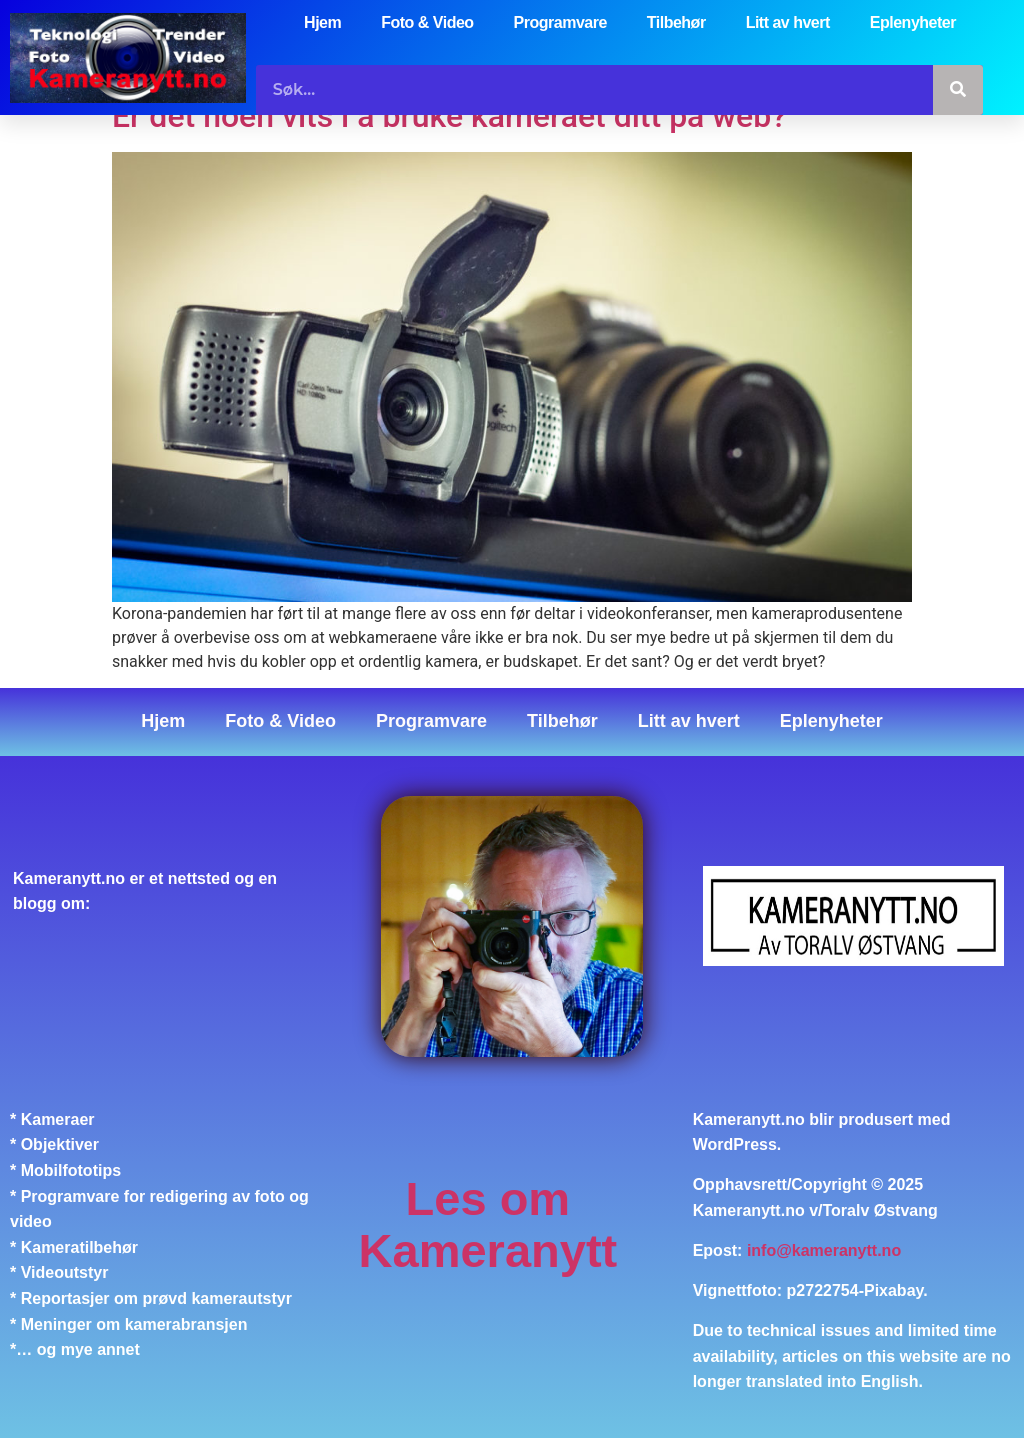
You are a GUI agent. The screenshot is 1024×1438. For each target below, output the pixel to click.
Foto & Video (427, 22)
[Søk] (958, 90)
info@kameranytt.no (824, 1250)
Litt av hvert (788, 22)
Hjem (322, 22)
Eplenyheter (913, 22)
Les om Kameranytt (488, 1224)
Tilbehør (676, 22)
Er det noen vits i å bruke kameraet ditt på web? (449, 116)
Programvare (560, 22)
